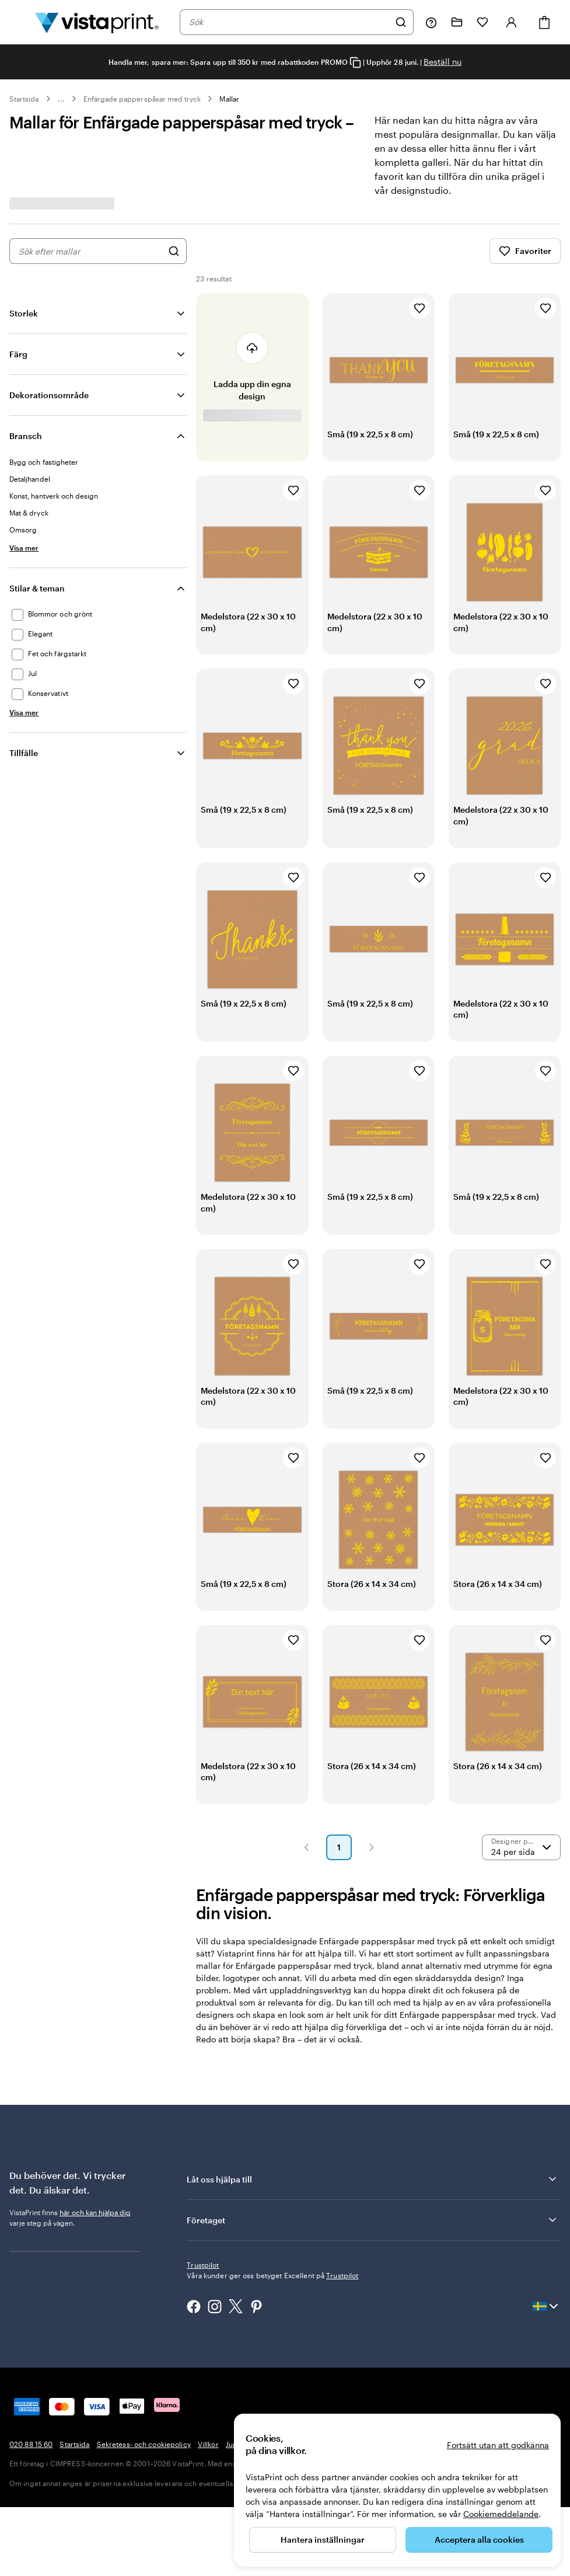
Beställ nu (442, 62)
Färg (18, 354)
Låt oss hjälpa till (372, 2179)
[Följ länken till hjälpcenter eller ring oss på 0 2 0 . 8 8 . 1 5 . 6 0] (431, 22)
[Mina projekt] (457, 22)
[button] (306, 1847)
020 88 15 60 (31, 2423)
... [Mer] (61, 98)
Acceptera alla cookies (479, 2539)
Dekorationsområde (49, 395)
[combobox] (289, 22)
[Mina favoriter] (482, 22)
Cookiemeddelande (500, 2514)
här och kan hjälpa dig (95, 2212)
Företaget (372, 2220)
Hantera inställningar (323, 2539)
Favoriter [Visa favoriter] (525, 251)
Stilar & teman (37, 588)
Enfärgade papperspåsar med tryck (142, 99)
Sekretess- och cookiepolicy (144, 2423)
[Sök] (400, 22)
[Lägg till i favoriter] (419, 308)
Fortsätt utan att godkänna (498, 2445)
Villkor (208, 2423)
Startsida (24, 99)
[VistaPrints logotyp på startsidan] (97, 22)
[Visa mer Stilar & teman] (24, 712)
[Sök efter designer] (173, 251)
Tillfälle (23, 753)
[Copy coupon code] (355, 63)
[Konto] (511, 22)
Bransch (25, 436)
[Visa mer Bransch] (24, 547)
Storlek (23, 313)
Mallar (229, 99)
